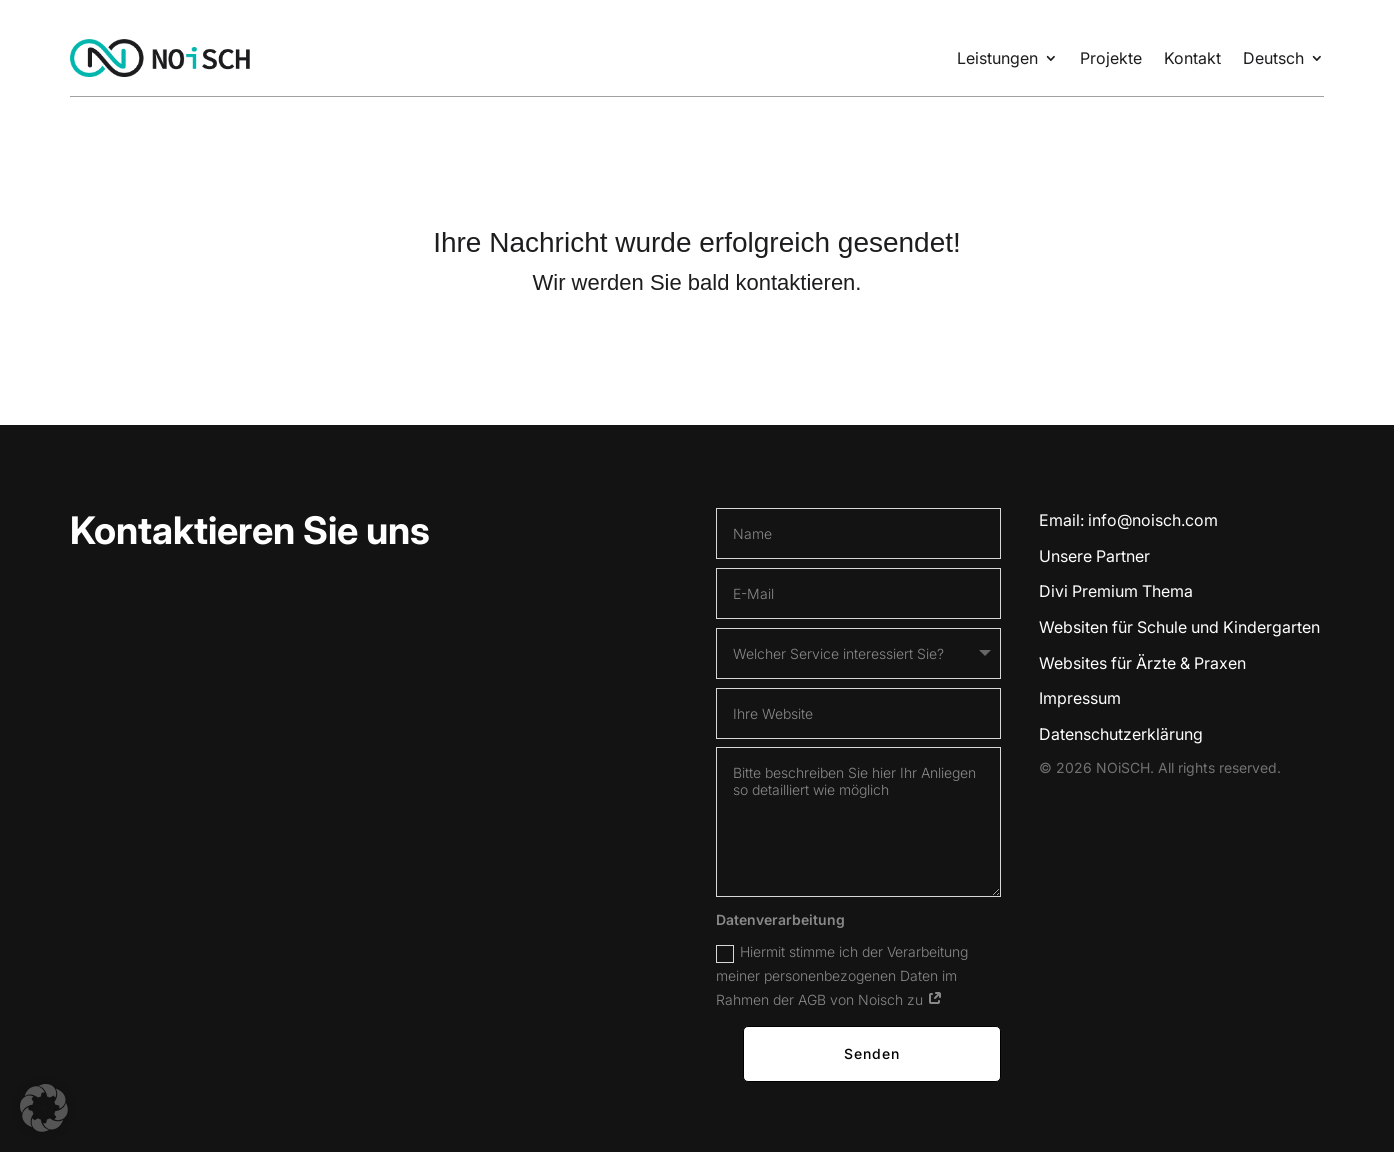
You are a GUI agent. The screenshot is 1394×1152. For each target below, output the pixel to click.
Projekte (1111, 58)
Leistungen (997, 58)
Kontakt (1192, 58)
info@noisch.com (1153, 520)
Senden (872, 1052)
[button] (44, 1108)
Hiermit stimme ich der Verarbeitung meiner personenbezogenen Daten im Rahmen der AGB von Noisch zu (842, 974)
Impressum (1080, 698)
